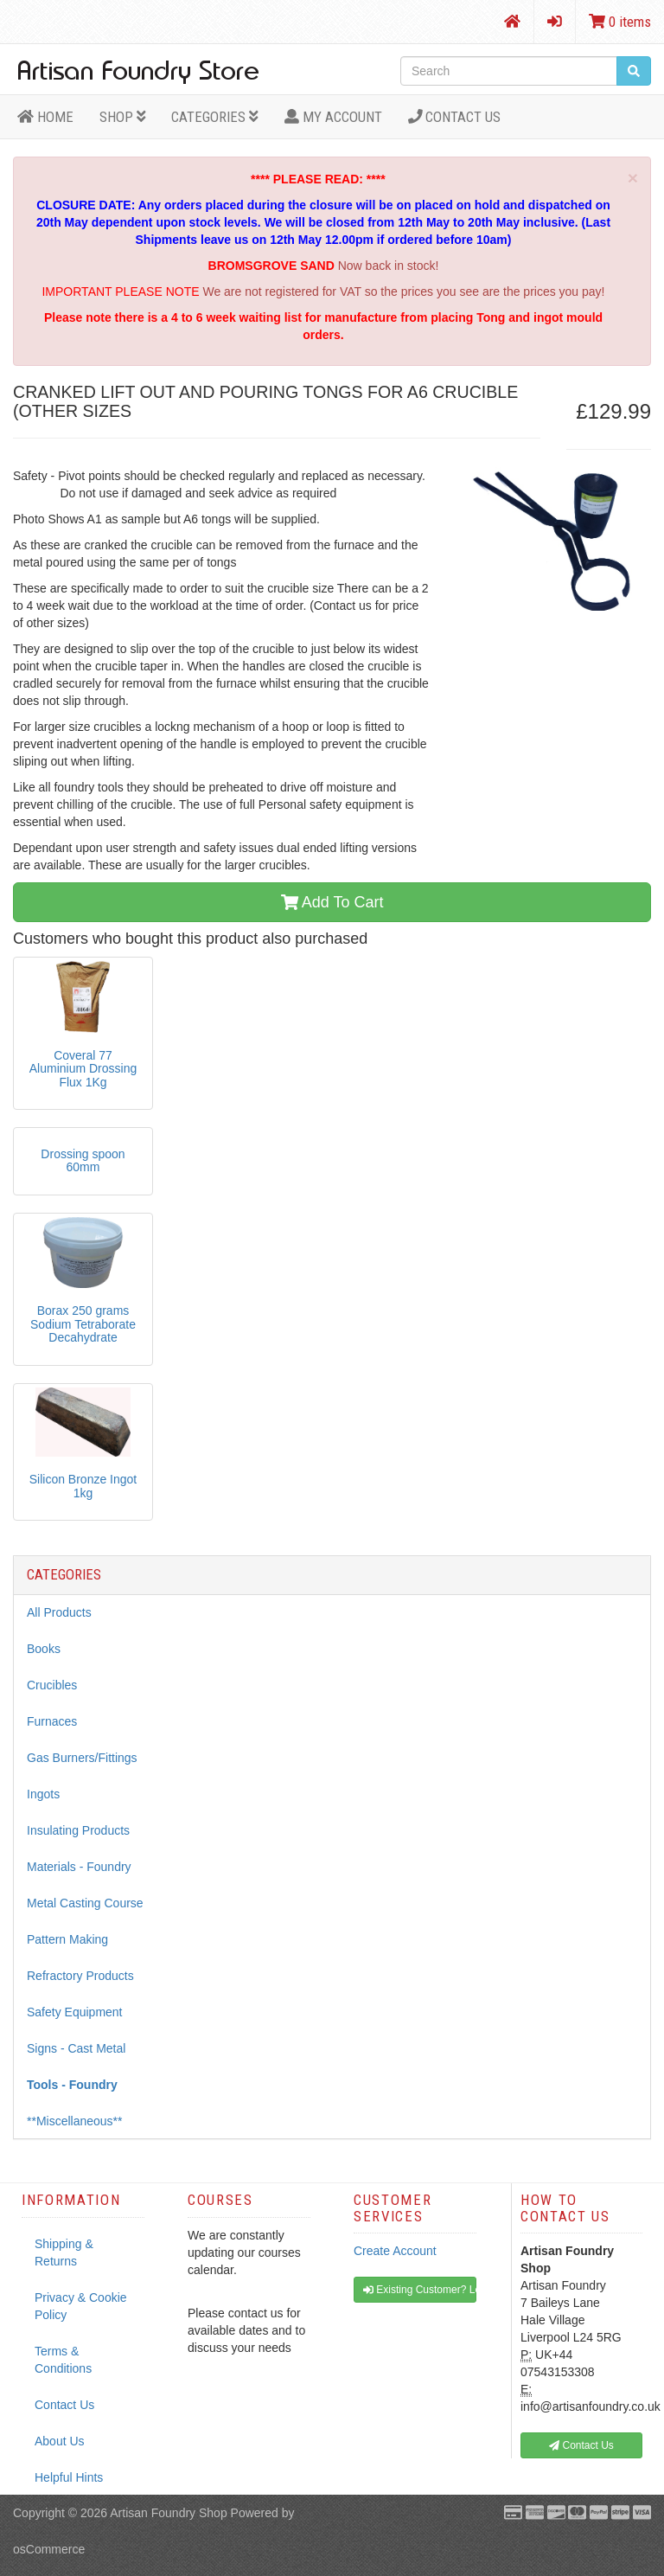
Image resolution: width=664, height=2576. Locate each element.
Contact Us (454, 116)
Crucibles (52, 1685)
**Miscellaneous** (75, 2121)
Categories (215, 116)
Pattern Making (67, 1939)
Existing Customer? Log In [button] (419, 2290)
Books (44, 1649)
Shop (122, 116)
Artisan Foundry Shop (168, 2513)
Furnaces (52, 1721)
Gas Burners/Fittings (82, 1758)
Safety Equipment (75, 2012)
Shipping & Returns (64, 2252)
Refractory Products (80, 1976)
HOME (45, 116)
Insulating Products (78, 1830)
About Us (60, 2441)
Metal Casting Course (85, 1903)
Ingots (43, 1794)
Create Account (395, 2251)
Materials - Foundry (79, 1867)
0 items (620, 21)
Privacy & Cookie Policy (81, 2306)
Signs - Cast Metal (76, 2048)
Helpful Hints (69, 2477)
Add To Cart (332, 902)
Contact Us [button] (581, 2445)
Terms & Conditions (63, 2359)
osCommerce (49, 2549)
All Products (59, 1612)
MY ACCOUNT (333, 116)
